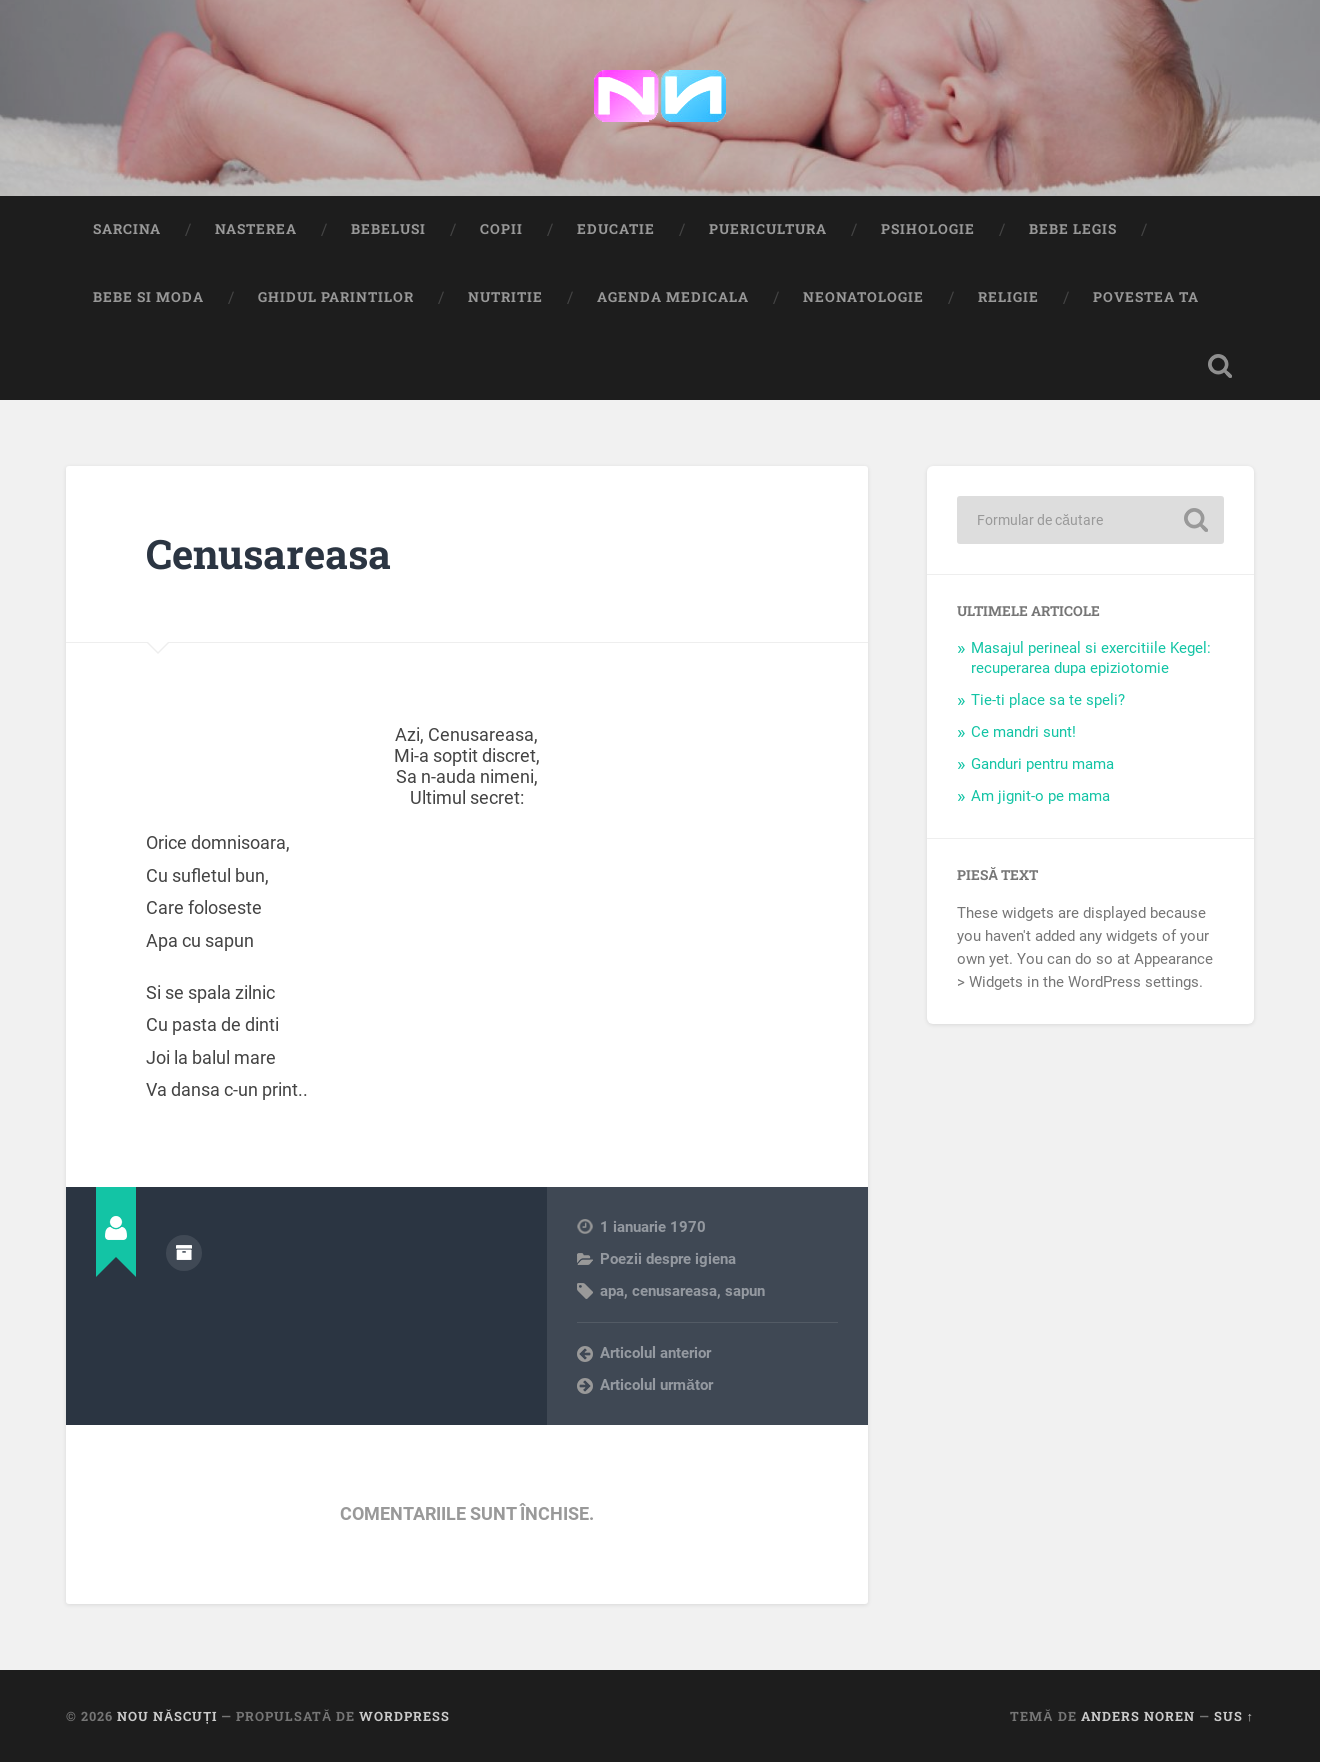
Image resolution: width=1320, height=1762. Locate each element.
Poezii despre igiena (668, 1259)
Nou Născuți (167, 1716)
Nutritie (505, 297)
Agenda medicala (673, 297)
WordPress (404, 1716)
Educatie (616, 229)
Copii (501, 229)
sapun (745, 1291)
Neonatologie (863, 297)
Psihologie (928, 229)
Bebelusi (388, 229)
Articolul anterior (655, 1353)
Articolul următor (656, 1385)
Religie (1008, 297)
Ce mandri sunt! (1023, 732)
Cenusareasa (268, 553)
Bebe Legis (1073, 229)
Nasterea (256, 229)
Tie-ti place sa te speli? (1048, 700)
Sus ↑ (1234, 1716)
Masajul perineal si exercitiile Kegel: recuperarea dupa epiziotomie (1091, 658)
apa (612, 1291)
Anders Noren (1138, 1716)
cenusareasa (674, 1291)
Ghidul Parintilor (336, 297)
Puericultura (768, 229)
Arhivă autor (184, 1253)
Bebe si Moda (148, 297)
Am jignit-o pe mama (1040, 796)
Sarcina (127, 229)
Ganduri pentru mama (1042, 764)
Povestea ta (1146, 297)
